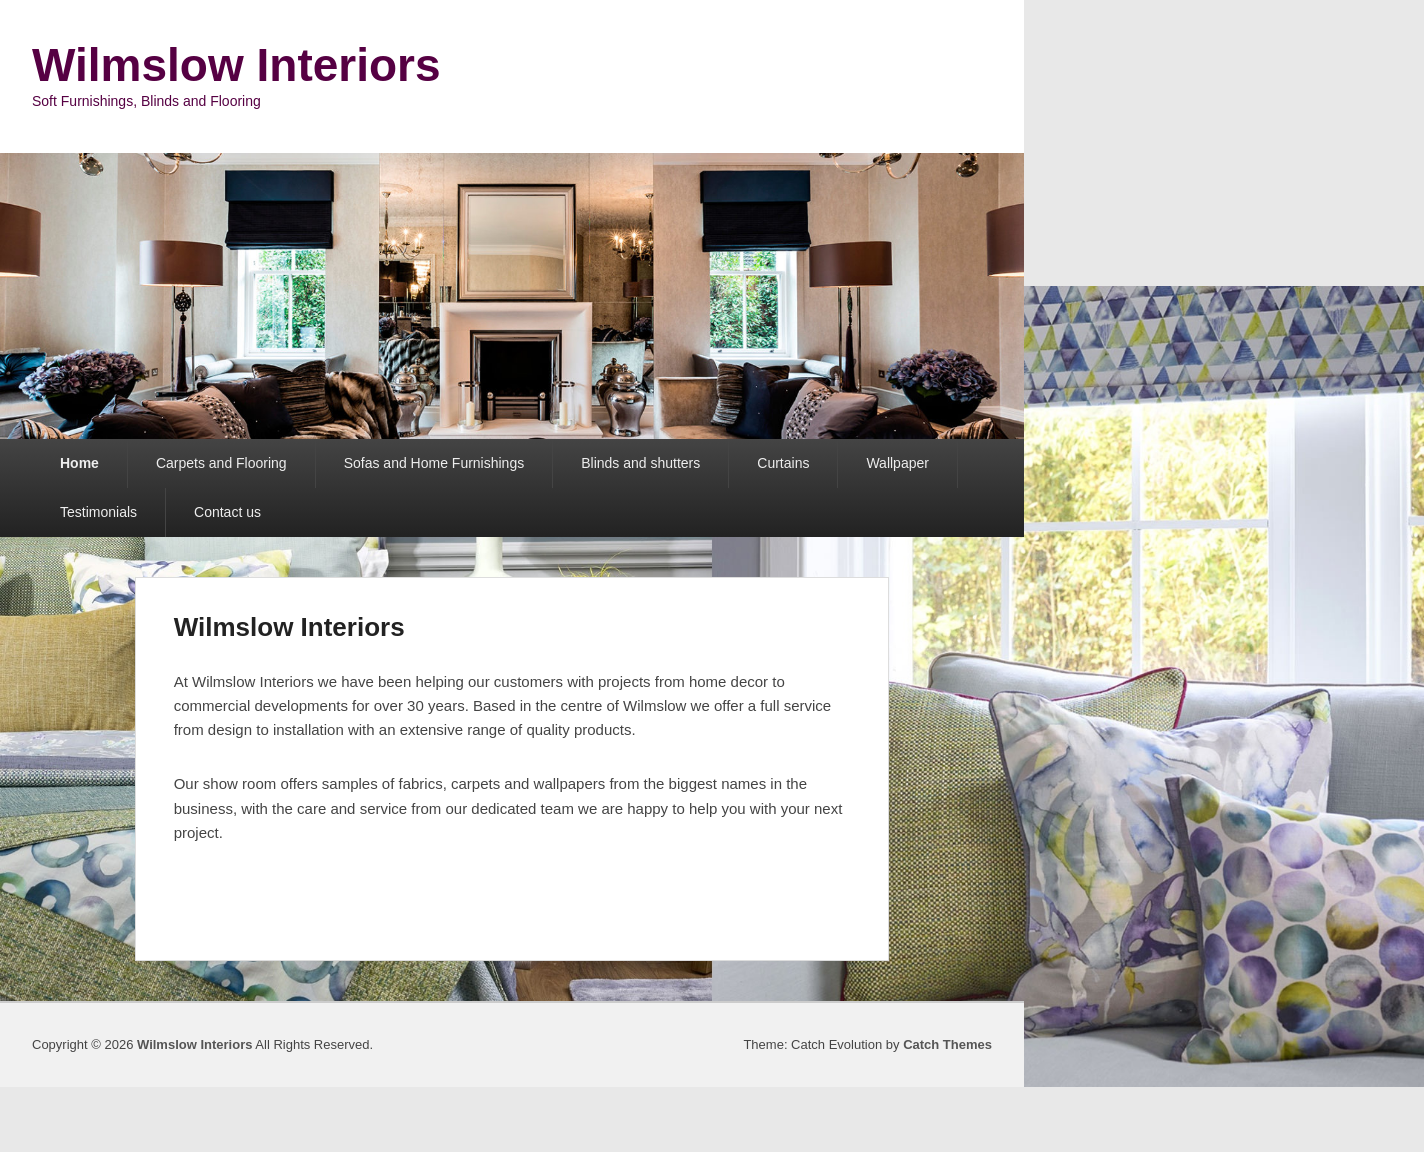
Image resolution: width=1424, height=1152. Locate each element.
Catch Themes (947, 1044)
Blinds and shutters (640, 463)
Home (79, 463)
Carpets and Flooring (221, 463)
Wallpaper (897, 463)
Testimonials (98, 512)
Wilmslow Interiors (236, 65)
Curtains (783, 463)
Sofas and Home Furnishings (434, 463)
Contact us (227, 512)
